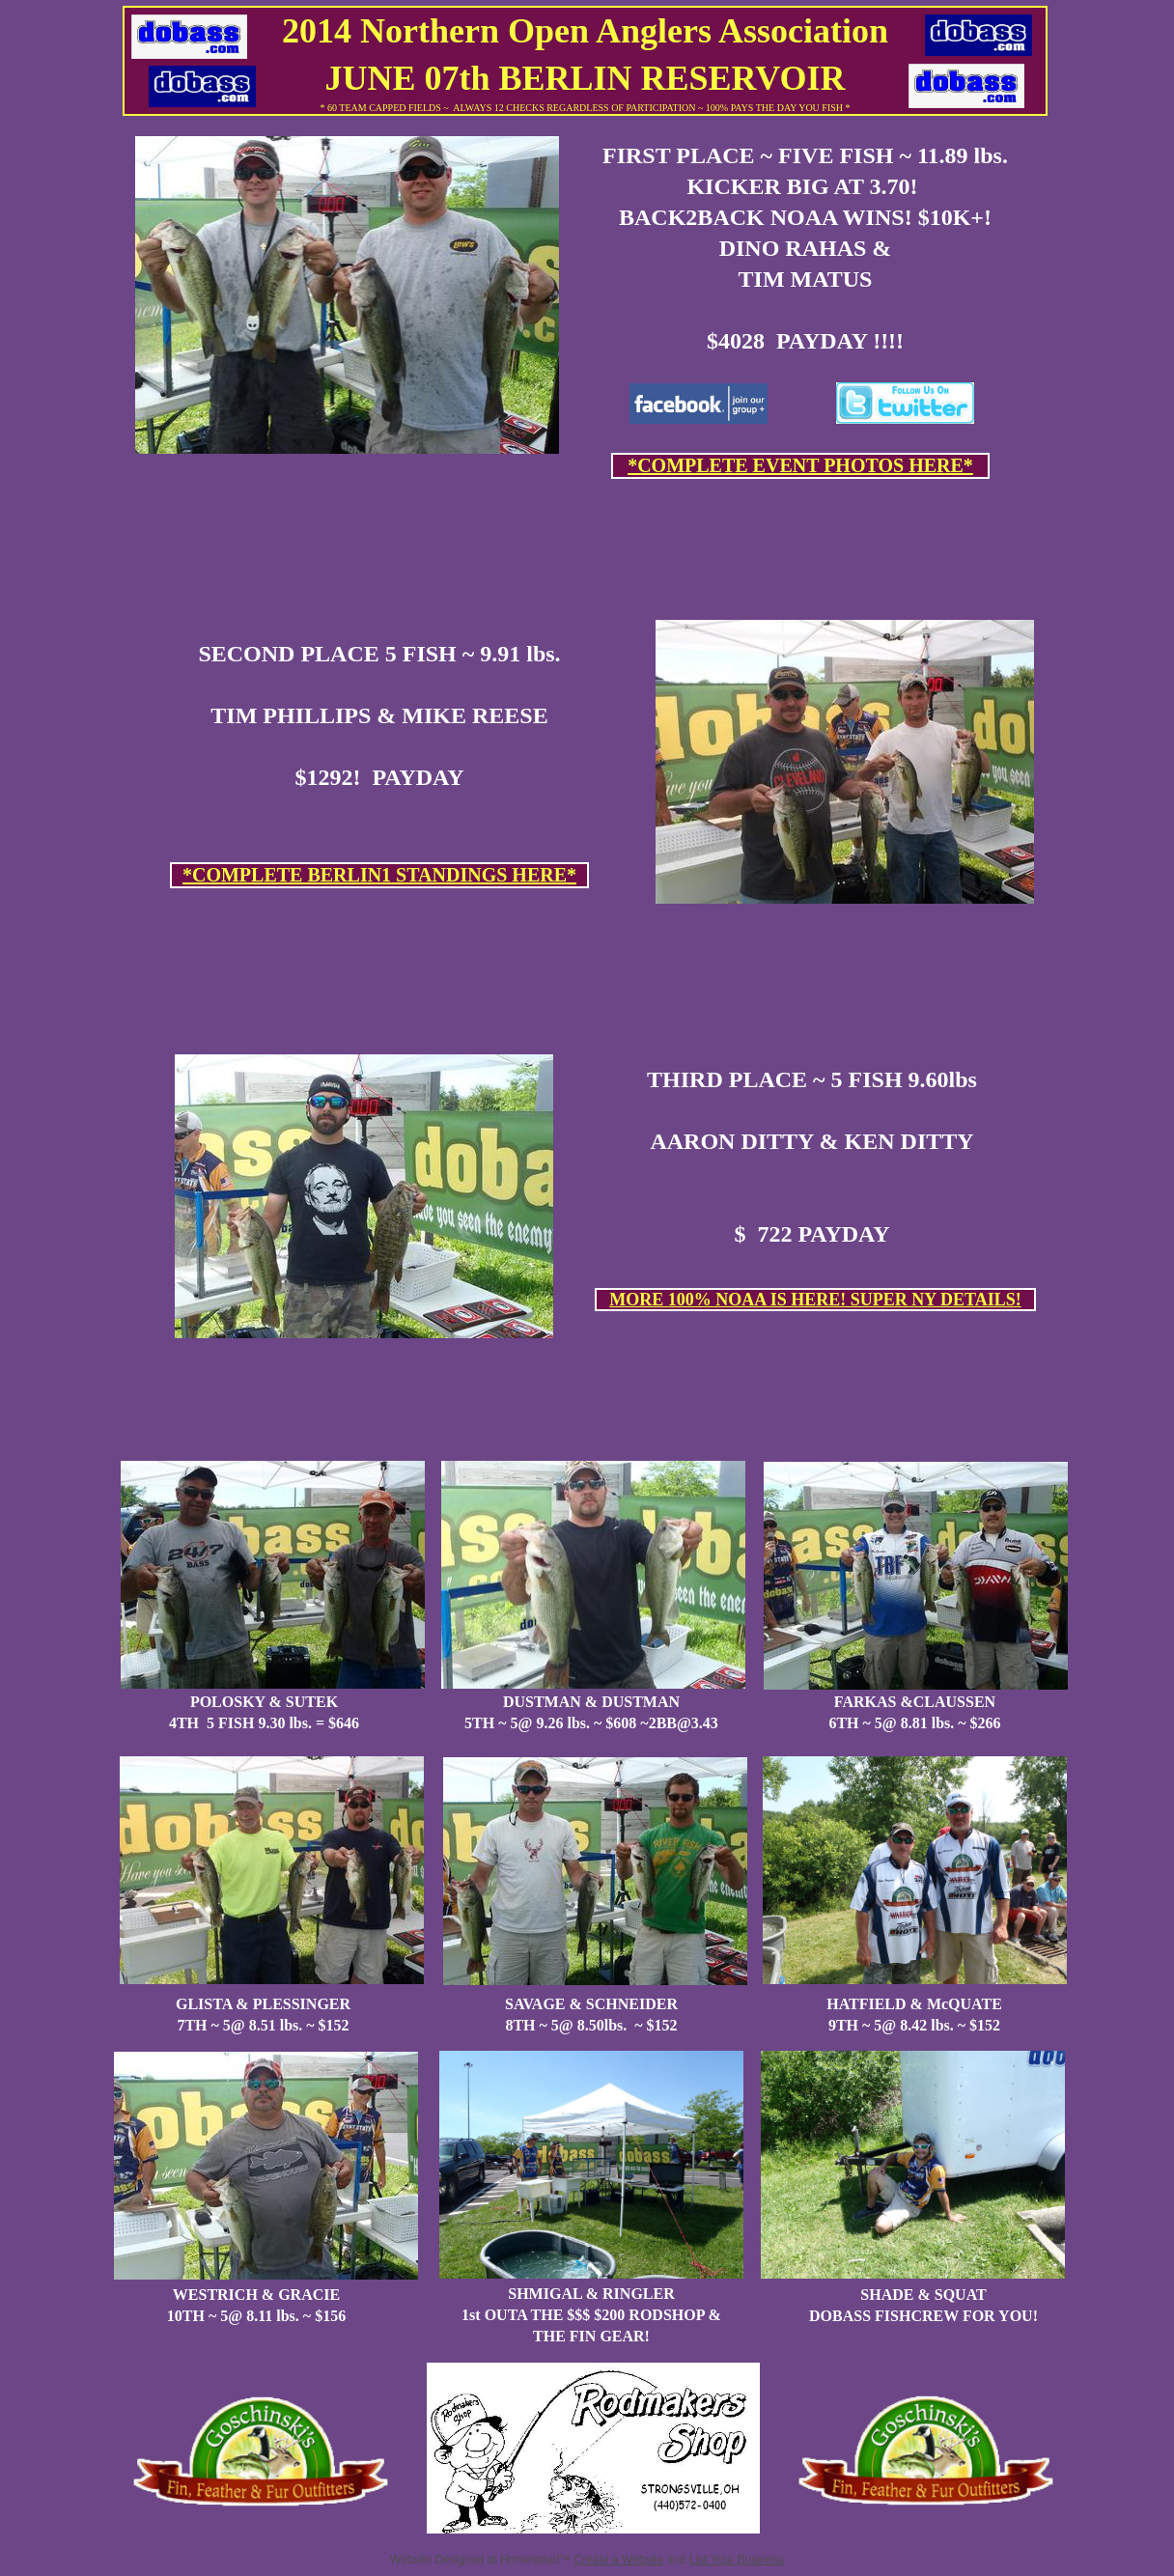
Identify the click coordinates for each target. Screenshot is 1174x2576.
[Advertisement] (589, 534)
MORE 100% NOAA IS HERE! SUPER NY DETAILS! (815, 1299)
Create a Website (619, 2559)
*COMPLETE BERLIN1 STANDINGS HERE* (379, 874)
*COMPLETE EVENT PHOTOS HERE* (800, 465)
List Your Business (736, 2559)
